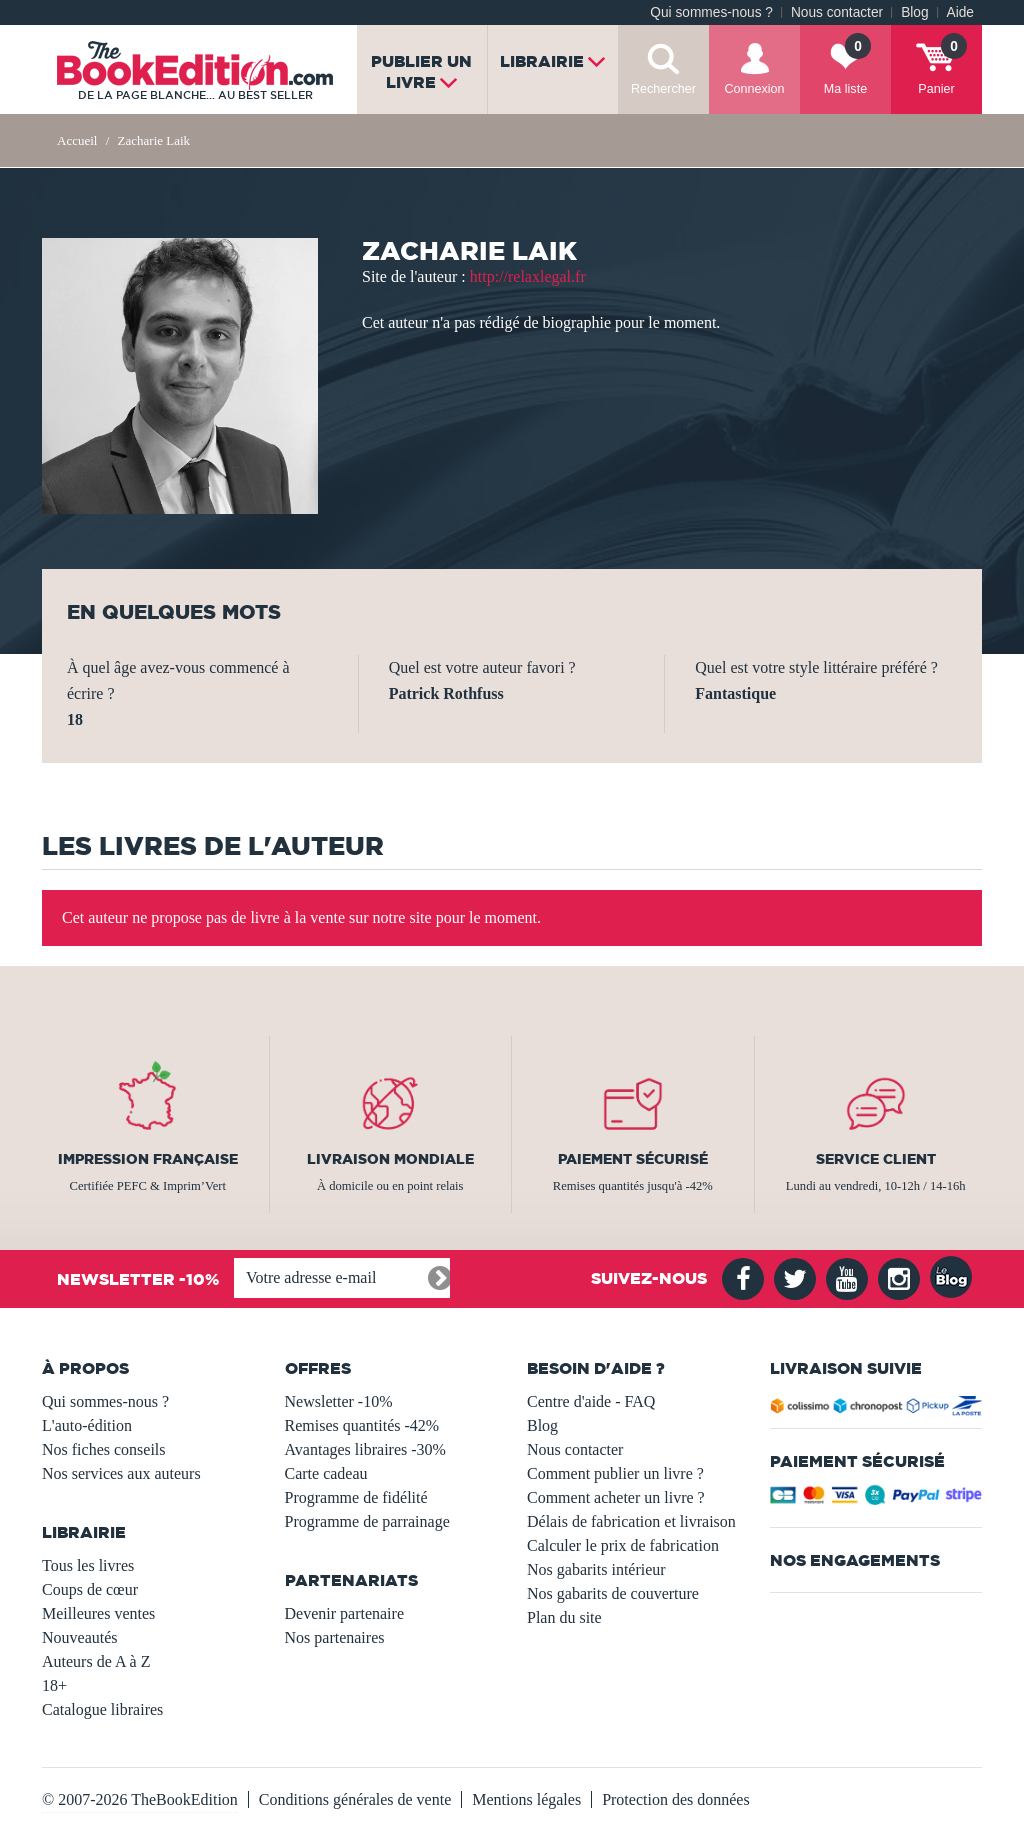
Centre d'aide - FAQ (591, 1401)
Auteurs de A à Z (96, 1661)
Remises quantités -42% (362, 1425)
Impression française (148, 1159)
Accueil (77, 140)
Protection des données (676, 1799)
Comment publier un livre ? (615, 1473)
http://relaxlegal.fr (528, 276)
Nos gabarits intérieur (596, 1569)
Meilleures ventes (98, 1613)
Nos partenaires (335, 1637)
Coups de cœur (90, 1589)
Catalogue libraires (102, 1709)
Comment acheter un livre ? (616, 1497)
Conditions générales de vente (355, 1799)
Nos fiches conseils (104, 1449)
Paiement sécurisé (633, 1159)
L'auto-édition (87, 1425)
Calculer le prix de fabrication (623, 1545)
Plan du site (564, 1617)
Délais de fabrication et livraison (631, 1521)
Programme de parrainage (367, 1521)
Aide (960, 12)
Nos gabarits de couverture (613, 1593)
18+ (54, 1685)
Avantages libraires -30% (365, 1449)
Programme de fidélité (356, 1497)
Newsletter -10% (339, 1401)
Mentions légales (526, 1799)
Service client (876, 1159)
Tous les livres (88, 1565)
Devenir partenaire (344, 1613)
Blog (914, 12)
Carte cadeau (326, 1473)
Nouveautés (80, 1637)
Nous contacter (837, 12)
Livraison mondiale (390, 1159)
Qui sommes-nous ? (711, 12)
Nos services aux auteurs (121, 1473)
